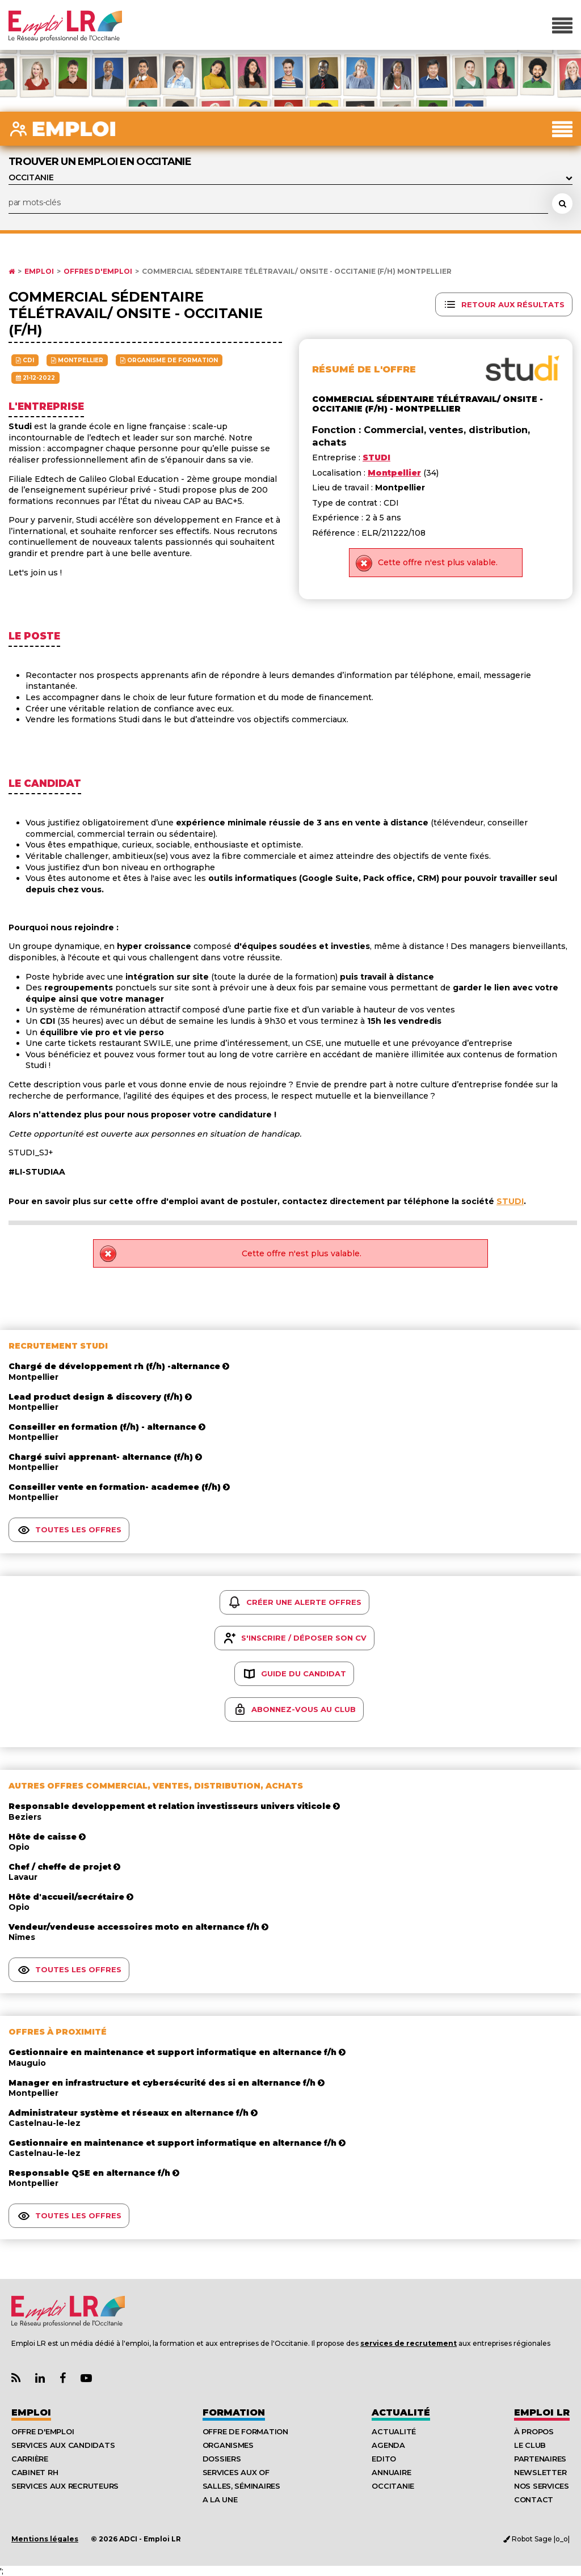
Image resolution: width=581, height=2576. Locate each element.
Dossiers (222, 2458)
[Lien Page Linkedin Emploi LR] (40, 2378)
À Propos (534, 2431)
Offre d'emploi (42, 2431)
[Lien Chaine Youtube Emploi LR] (86, 2378)
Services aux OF (236, 2472)
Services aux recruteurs (65, 2485)
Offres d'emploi (98, 272)
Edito (384, 2458)
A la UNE (220, 2499)
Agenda (388, 2445)
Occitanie (393, 2485)
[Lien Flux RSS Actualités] (15, 2378)
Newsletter (540, 2472)
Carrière (29, 2458)
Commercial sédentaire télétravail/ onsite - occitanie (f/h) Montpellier (297, 272)
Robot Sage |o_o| (536, 2539)
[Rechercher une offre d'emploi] (562, 203)
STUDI (510, 1201)
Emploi (39, 272)
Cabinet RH (34, 2472)
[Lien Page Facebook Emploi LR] (63, 2378)
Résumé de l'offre (364, 369)
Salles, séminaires (241, 2485)
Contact (533, 2499)
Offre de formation (245, 2431)
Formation (234, 2412)
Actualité (401, 2412)
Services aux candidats (63, 2445)
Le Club (530, 2445)
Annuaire (391, 2472)
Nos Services (541, 2485)
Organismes (228, 2445)
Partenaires (540, 2458)
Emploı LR (542, 2412)
